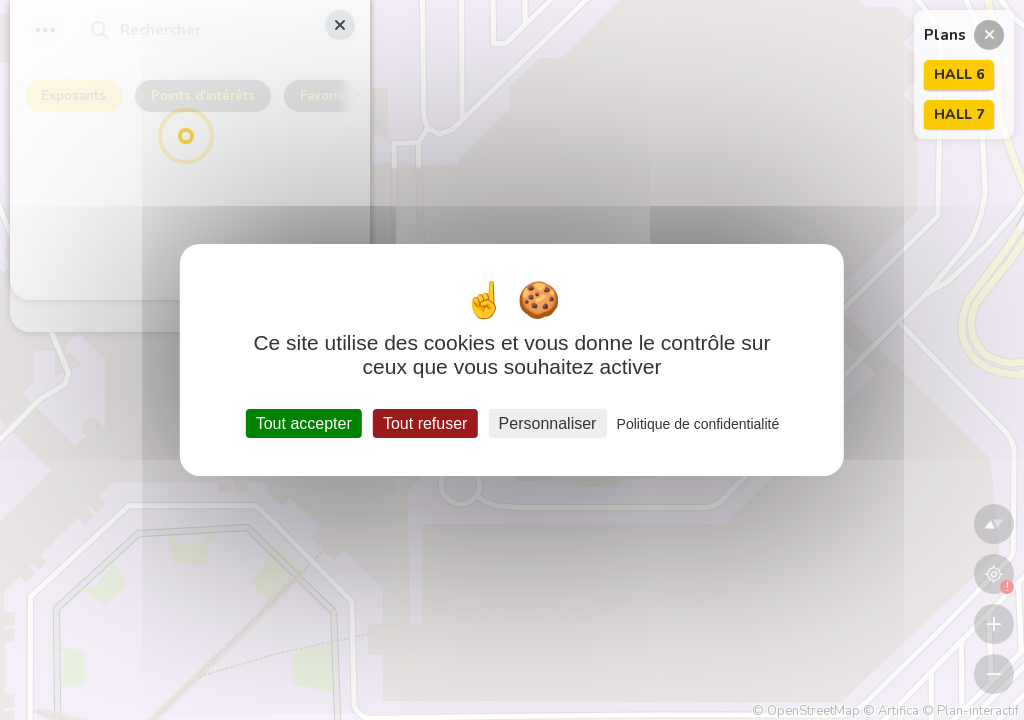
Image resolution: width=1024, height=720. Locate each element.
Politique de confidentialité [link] (698, 424)
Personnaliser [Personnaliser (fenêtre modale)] (548, 423)
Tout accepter (304, 423)
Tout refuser (425, 423)
